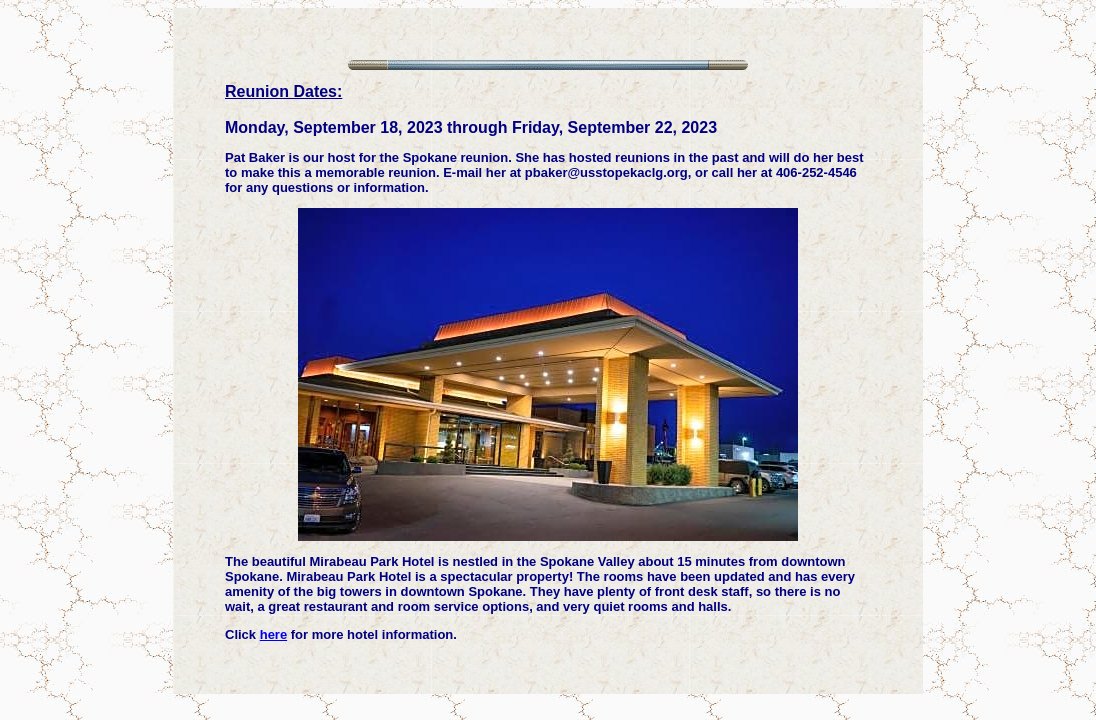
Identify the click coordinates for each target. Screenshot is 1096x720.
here (273, 634)
